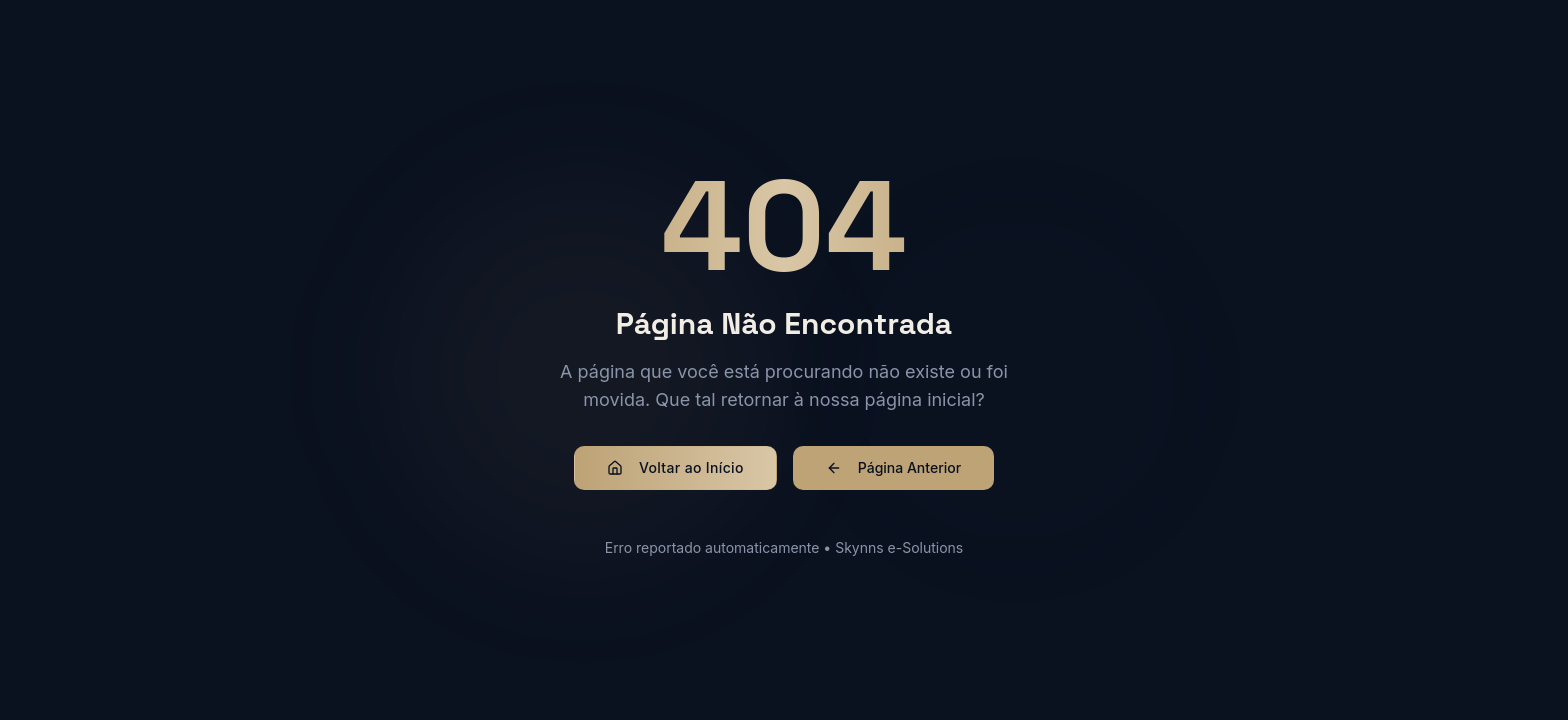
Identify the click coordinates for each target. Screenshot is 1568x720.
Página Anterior (893, 467)
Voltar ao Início (675, 467)
